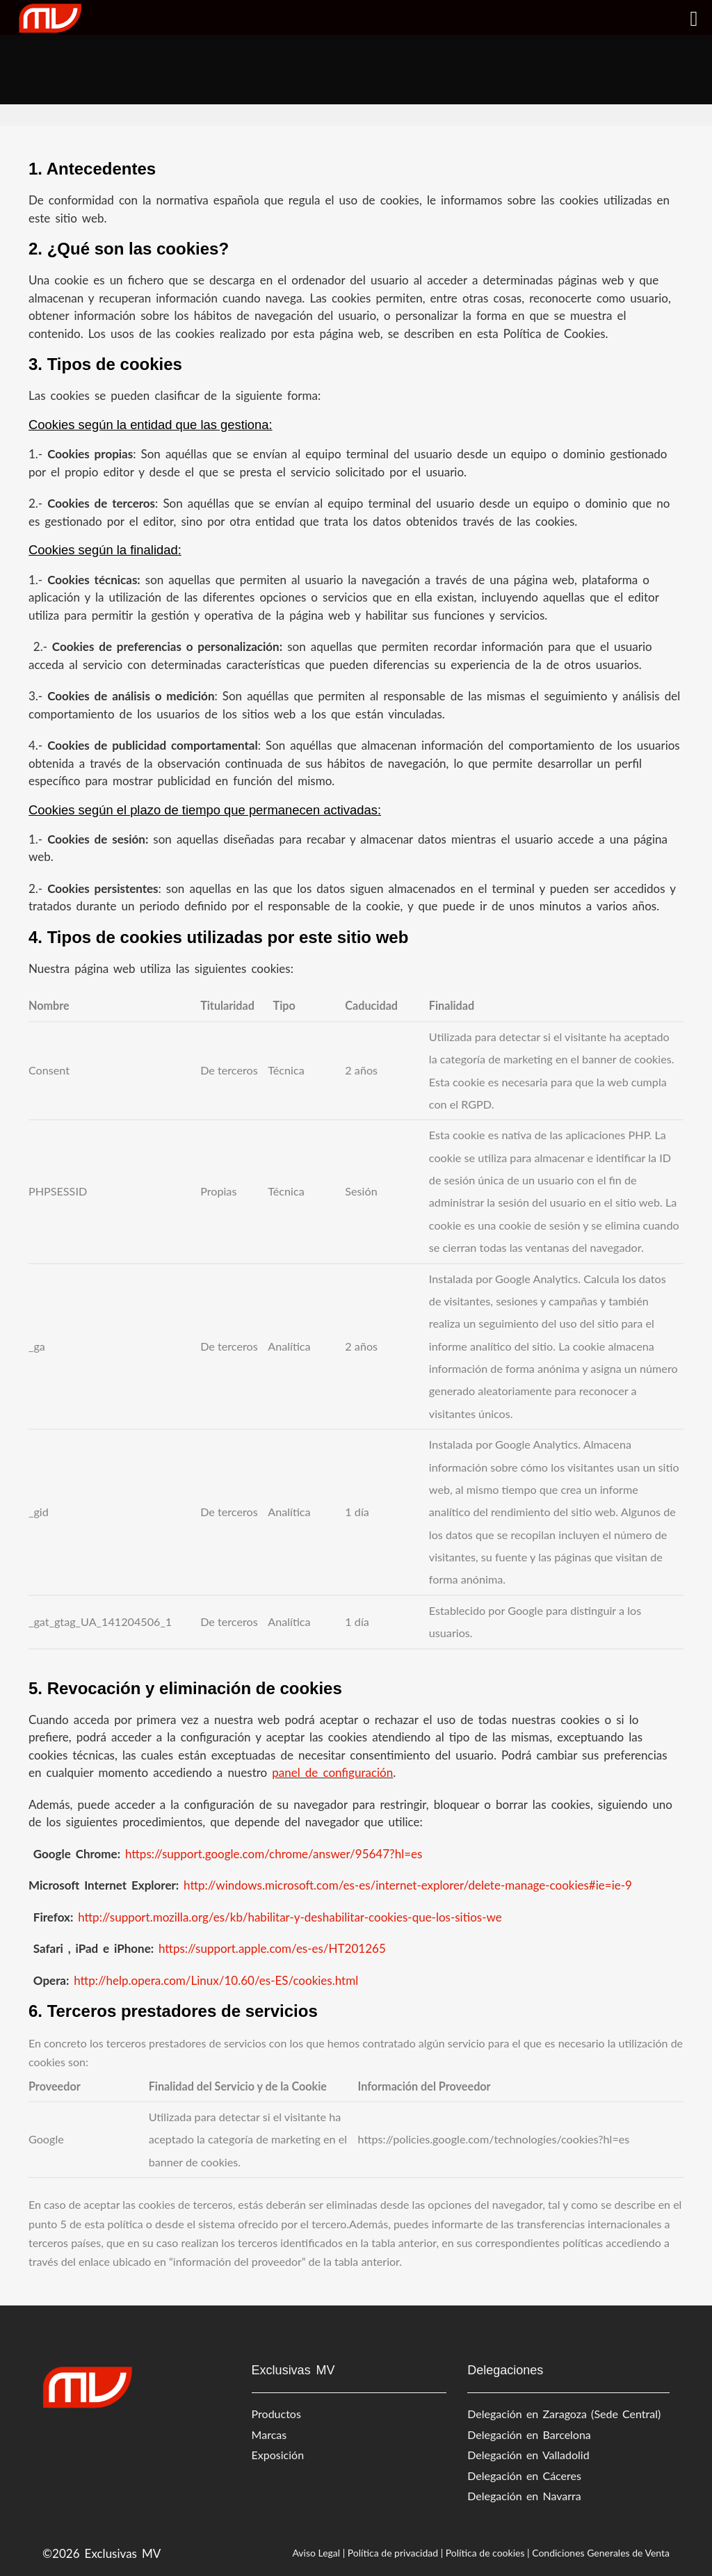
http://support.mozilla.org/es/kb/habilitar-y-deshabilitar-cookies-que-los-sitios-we (292, 1917)
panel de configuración (332, 1772)
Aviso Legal (316, 2553)
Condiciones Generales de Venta (601, 2553)
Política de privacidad (393, 2553)
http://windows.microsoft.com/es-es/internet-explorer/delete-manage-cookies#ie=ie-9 (410, 1885)
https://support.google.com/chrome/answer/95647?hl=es (276, 1853)
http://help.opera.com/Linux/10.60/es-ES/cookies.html (218, 1980)
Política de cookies (485, 2553)
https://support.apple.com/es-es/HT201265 (272, 1948)
